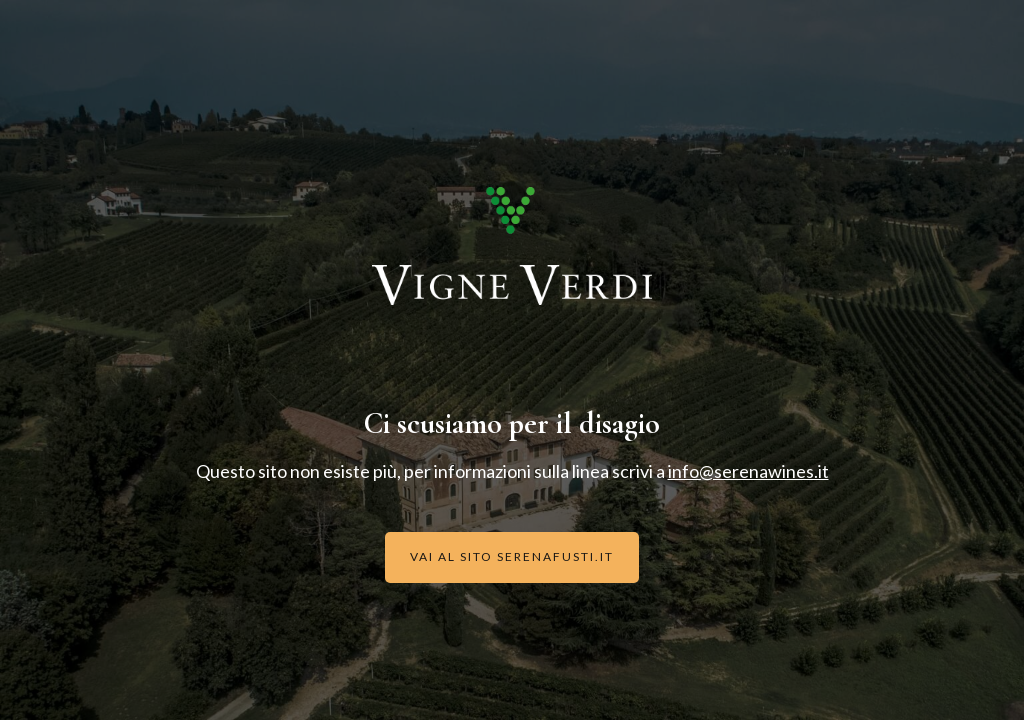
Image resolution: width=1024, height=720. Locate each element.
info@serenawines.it (748, 471)
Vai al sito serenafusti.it (512, 556)
